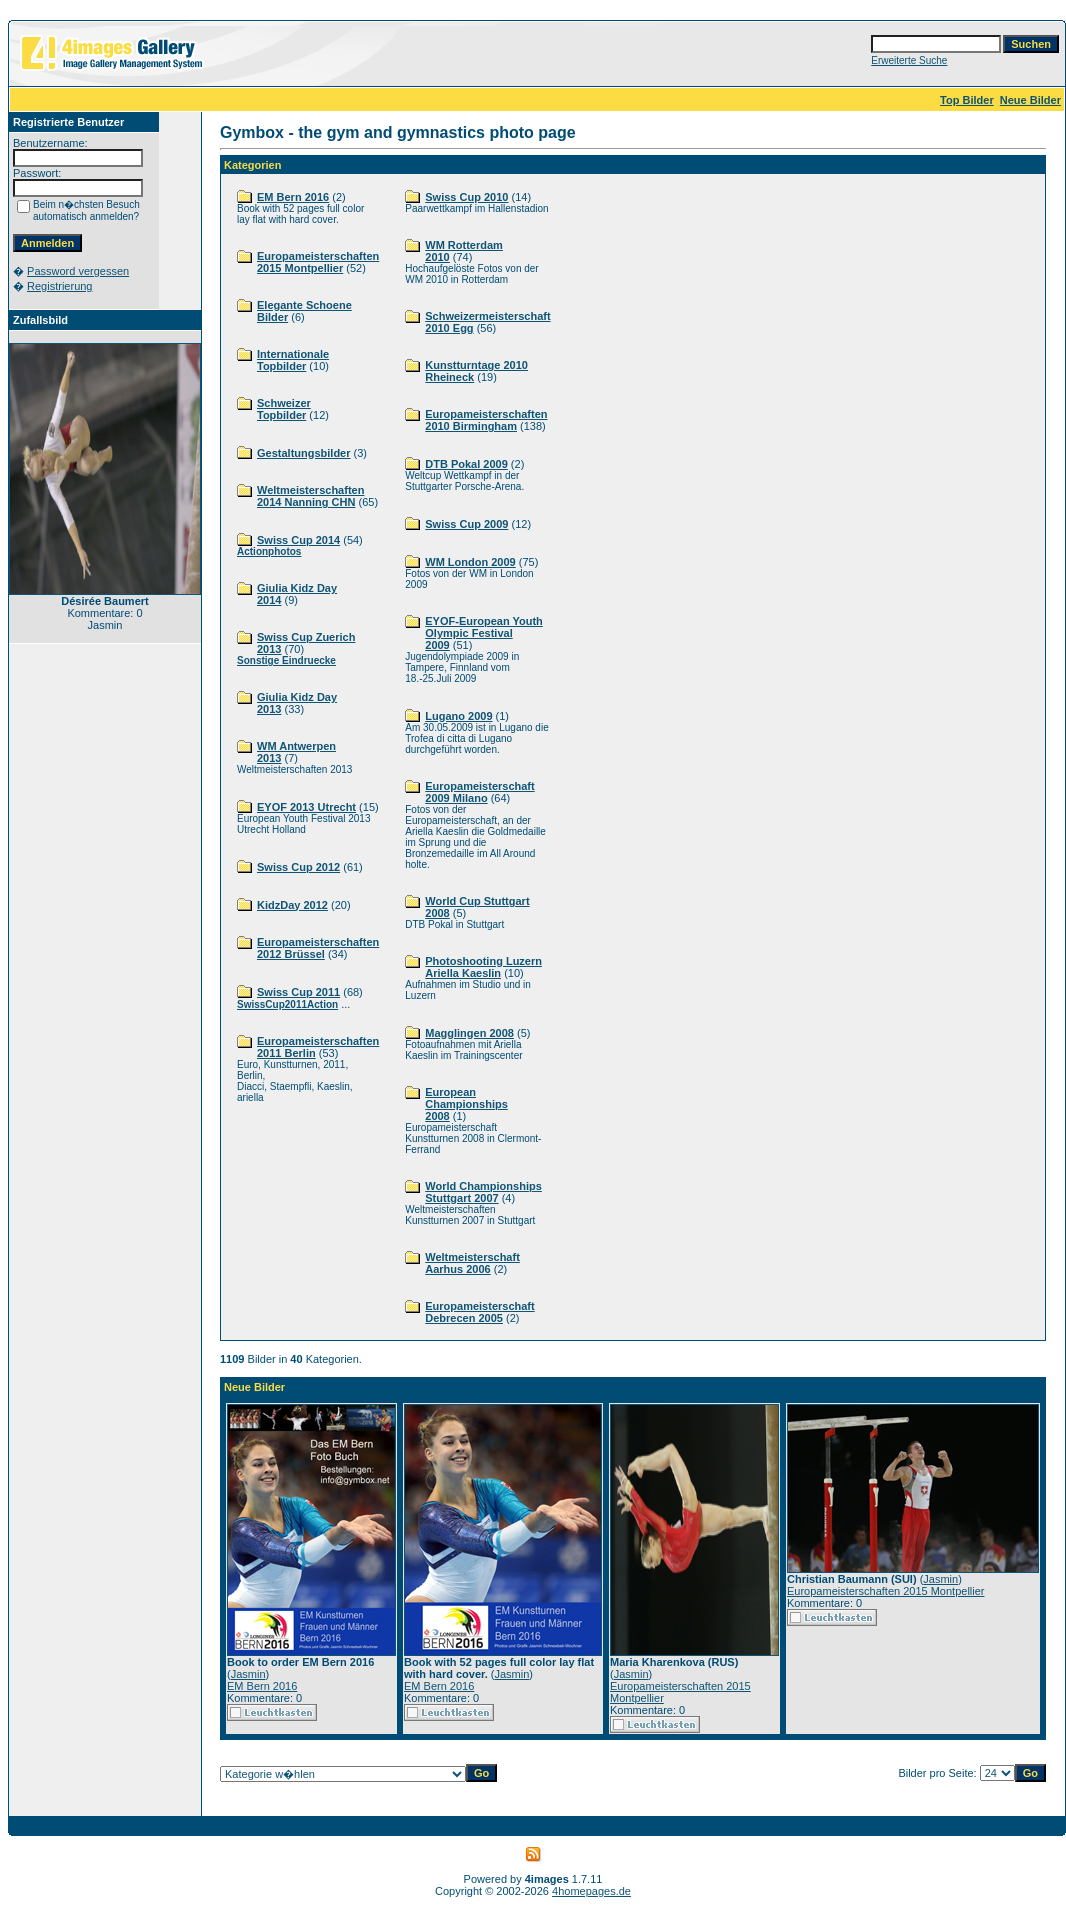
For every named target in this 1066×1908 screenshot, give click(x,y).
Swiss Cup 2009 (466, 524)
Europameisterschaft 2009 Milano (479, 792)
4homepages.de (591, 1891)
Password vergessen (78, 271)
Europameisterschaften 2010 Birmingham (486, 420)
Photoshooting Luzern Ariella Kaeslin (483, 967)
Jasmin (248, 1674)
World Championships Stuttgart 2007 (483, 1192)
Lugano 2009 (458, 716)
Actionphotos (269, 551)
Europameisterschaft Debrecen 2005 (479, 1312)
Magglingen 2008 (469, 1033)
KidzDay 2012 (292, 905)
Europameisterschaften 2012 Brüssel (318, 948)
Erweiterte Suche (909, 60)
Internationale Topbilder (293, 360)
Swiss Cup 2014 (298, 540)
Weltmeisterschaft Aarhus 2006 (472, 1263)
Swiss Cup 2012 (298, 867)
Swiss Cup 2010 (466, 197)
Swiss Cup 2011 (298, 992)
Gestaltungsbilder (304, 453)
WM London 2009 (470, 562)
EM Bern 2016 (293, 197)
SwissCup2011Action (287, 1004)
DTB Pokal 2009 (466, 464)
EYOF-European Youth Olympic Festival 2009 (484, 633)
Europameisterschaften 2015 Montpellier (318, 262)
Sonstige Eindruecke (286, 660)
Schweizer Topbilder (284, 409)
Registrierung (59, 286)
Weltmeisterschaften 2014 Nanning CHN (310, 496)
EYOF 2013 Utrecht (306, 807)
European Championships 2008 (466, 1104)
